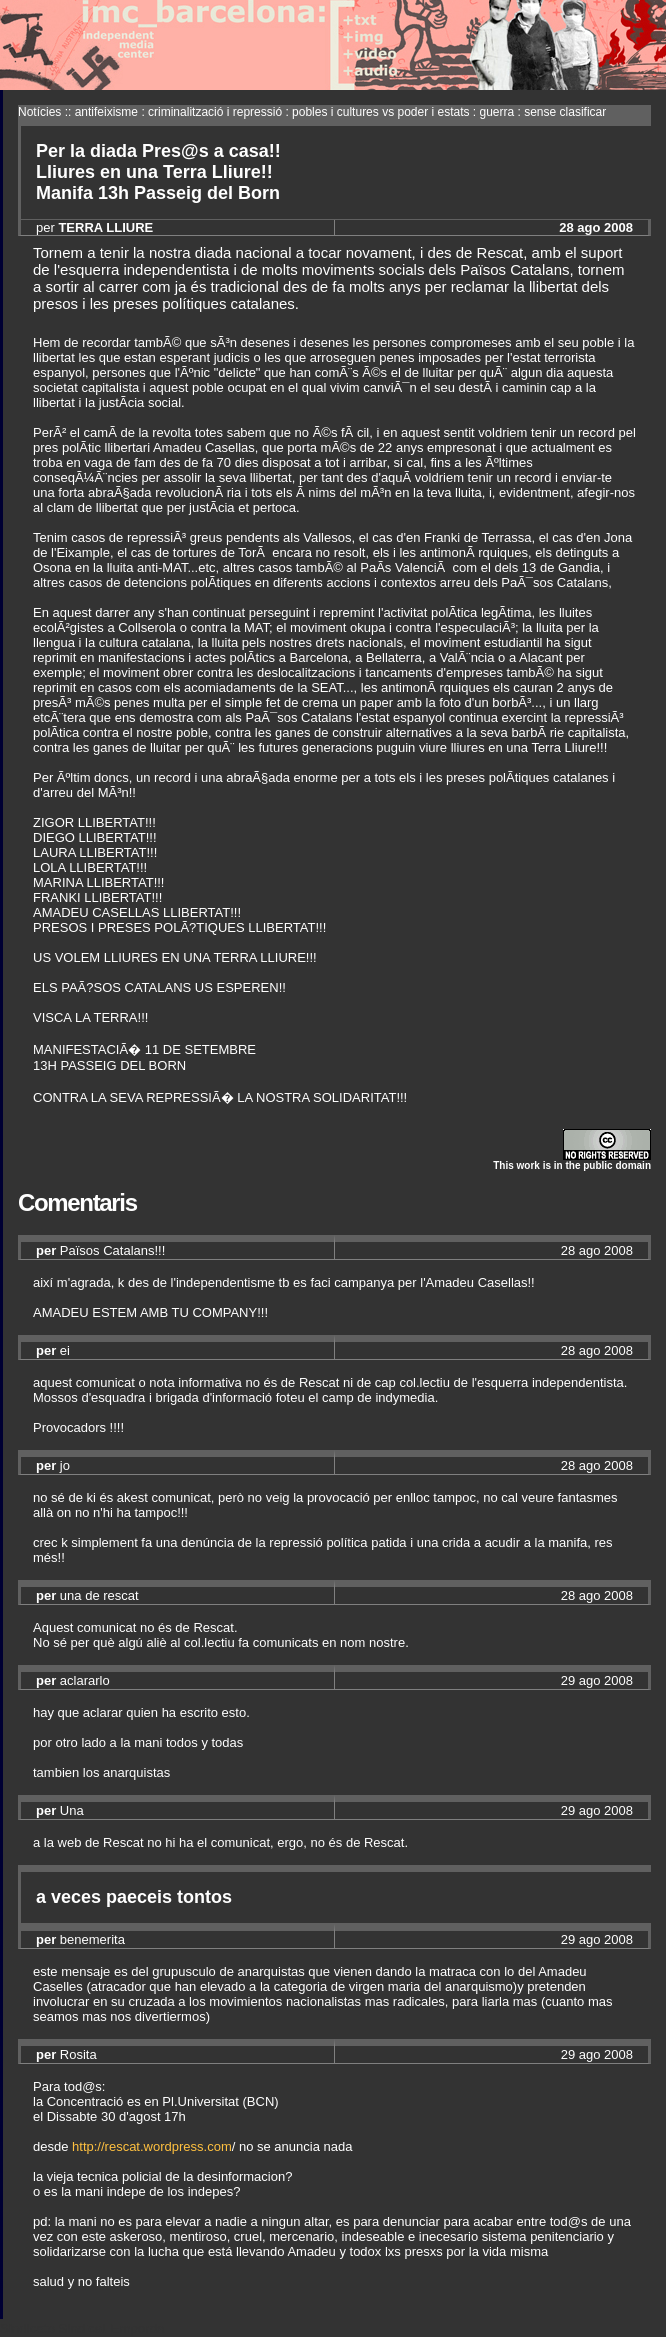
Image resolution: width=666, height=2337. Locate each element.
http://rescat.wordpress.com (152, 2146)
